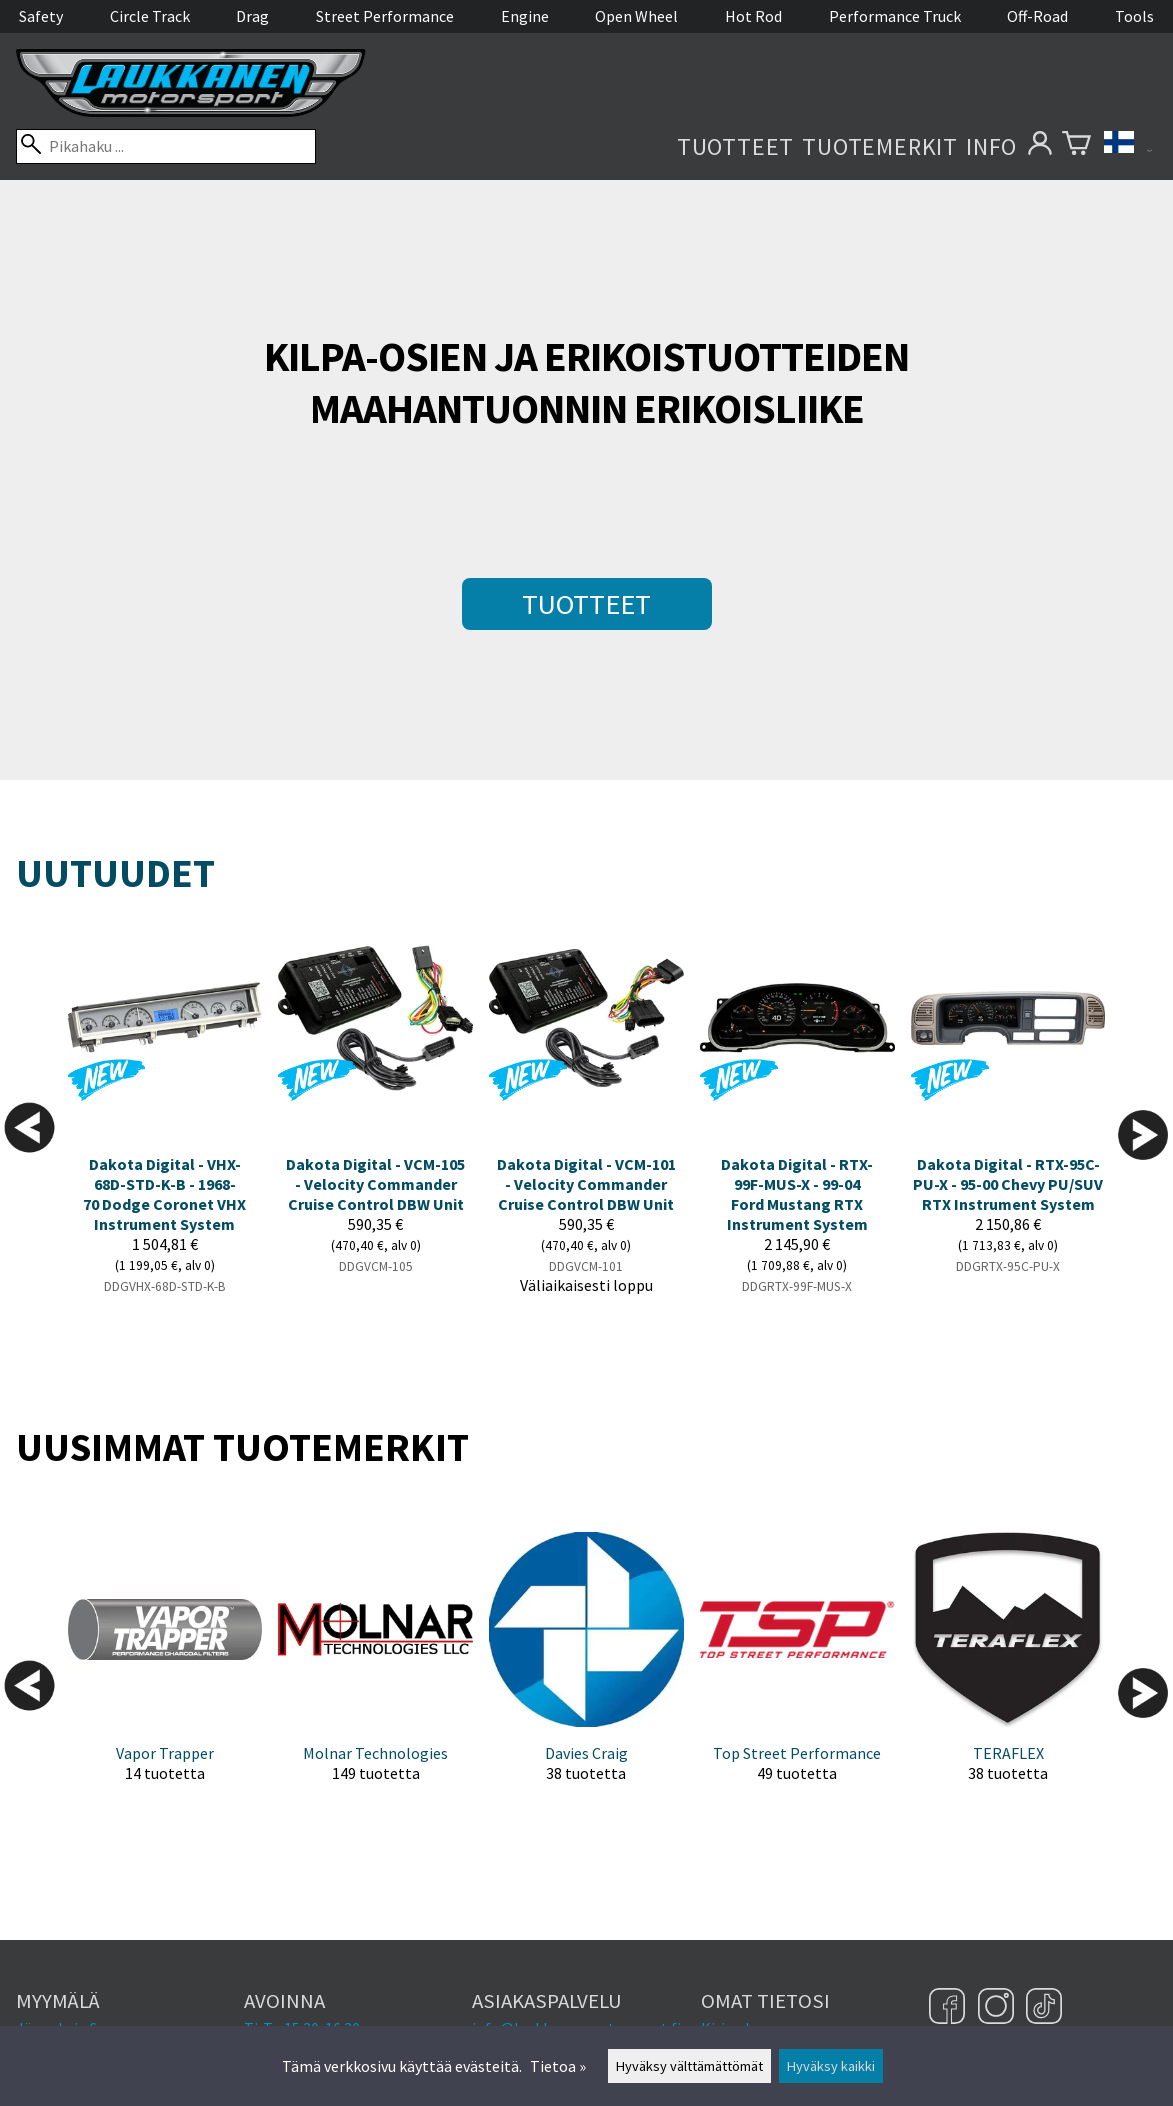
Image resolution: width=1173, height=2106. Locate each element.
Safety (41, 16)
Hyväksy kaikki (831, 2066)
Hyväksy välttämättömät (689, 2066)
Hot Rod (753, 16)
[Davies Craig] (586, 1673)
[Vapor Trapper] (165, 1673)
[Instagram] (998, 2008)
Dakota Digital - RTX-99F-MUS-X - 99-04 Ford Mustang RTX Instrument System (797, 1194)
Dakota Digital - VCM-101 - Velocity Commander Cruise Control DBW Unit (586, 1184)
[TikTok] (1044, 2008)
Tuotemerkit (880, 146)
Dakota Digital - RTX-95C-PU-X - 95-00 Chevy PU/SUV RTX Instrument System (1008, 1184)
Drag (252, 16)
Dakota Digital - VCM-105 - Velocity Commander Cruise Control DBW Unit (375, 1184)
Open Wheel (636, 16)
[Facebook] (949, 2008)
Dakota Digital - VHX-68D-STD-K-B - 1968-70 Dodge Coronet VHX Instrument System (164, 1194)
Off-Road (1037, 16)
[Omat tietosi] (1039, 146)
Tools (1134, 16)
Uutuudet (115, 873)
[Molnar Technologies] (375, 1673)
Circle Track (150, 16)
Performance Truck (895, 16)
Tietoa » (558, 2066)
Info (991, 146)
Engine (525, 16)
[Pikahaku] (166, 146)
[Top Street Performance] (797, 1673)
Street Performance (385, 16)
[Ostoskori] (1076, 146)
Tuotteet (735, 146)
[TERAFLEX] (1008, 1673)
